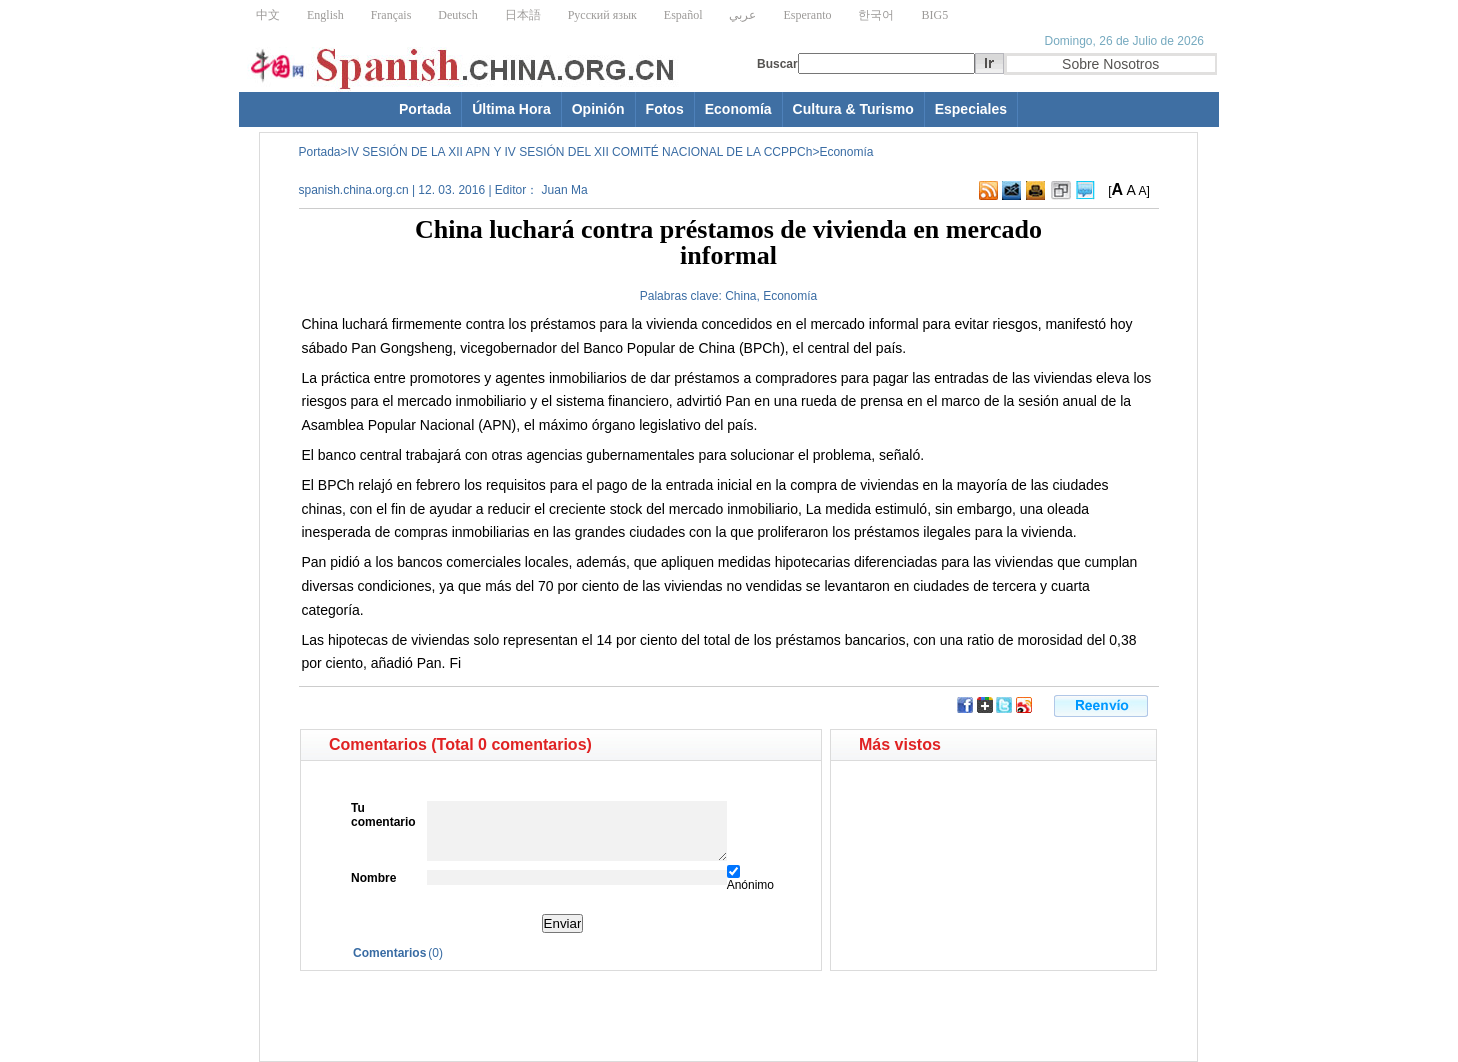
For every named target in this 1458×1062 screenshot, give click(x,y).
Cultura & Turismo (853, 109)
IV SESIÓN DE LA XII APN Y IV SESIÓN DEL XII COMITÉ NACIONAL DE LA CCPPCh (580, 152)
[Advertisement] (504, 1006)
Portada (425, 109)
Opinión (598, 109)
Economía (738, 109)
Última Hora (511, 109)
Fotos (665, 109)
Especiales (971, 109)
